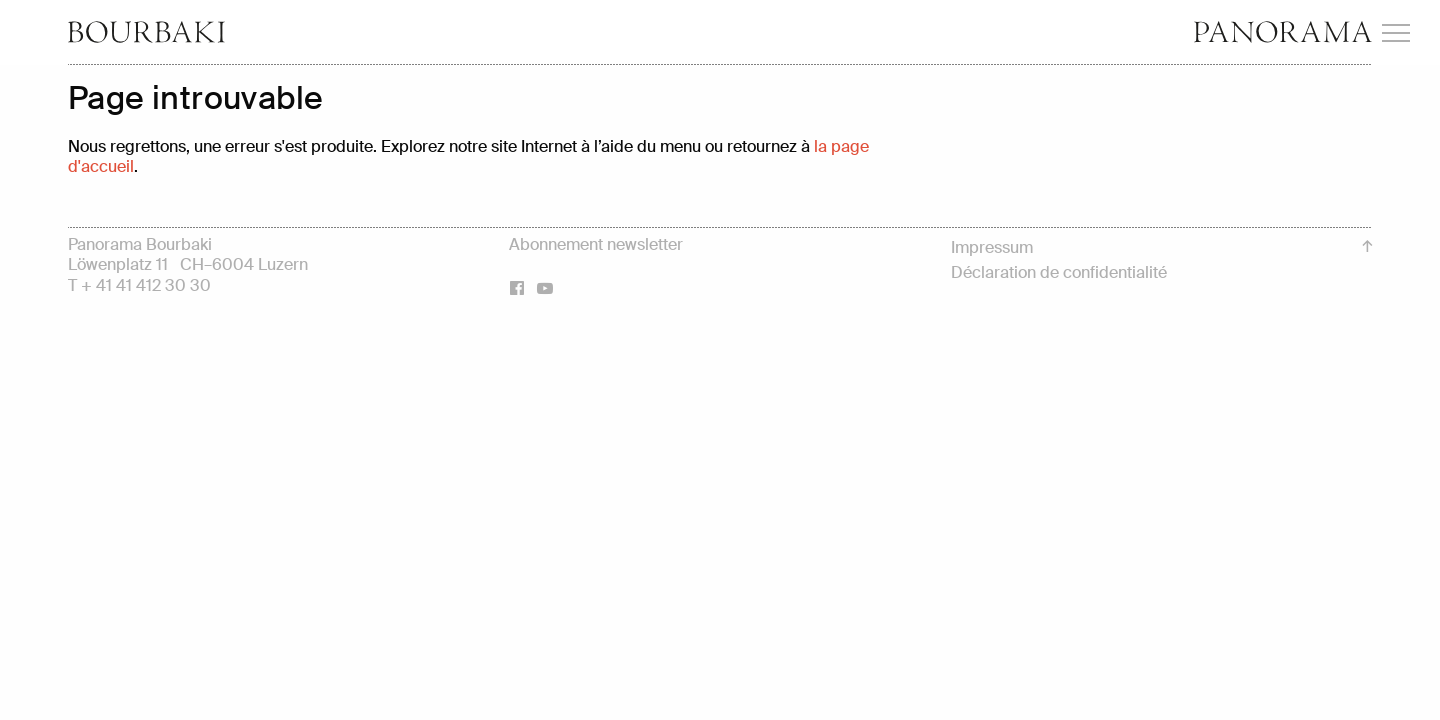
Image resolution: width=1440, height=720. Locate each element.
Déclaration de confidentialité (1059, 272)
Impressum (992, 247)
